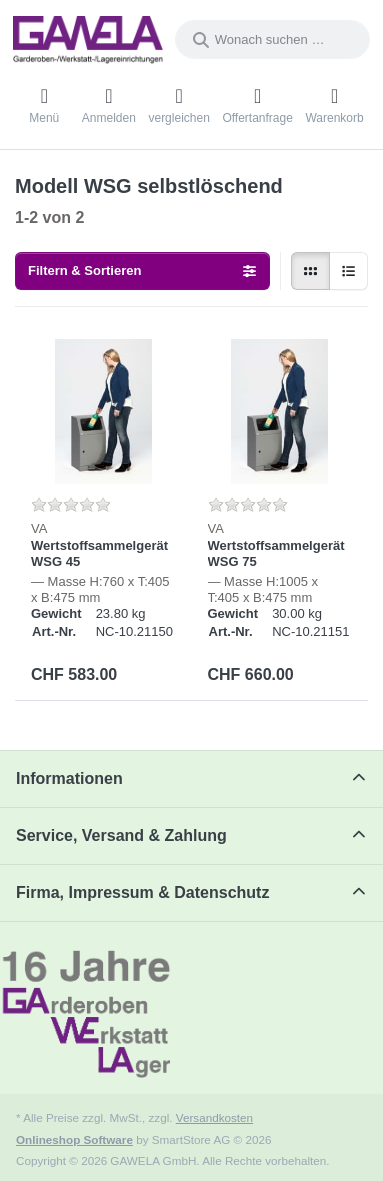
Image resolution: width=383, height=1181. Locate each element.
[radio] (310, 271)
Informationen (69, 778)
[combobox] (272, 39)
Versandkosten (214, 1117)
